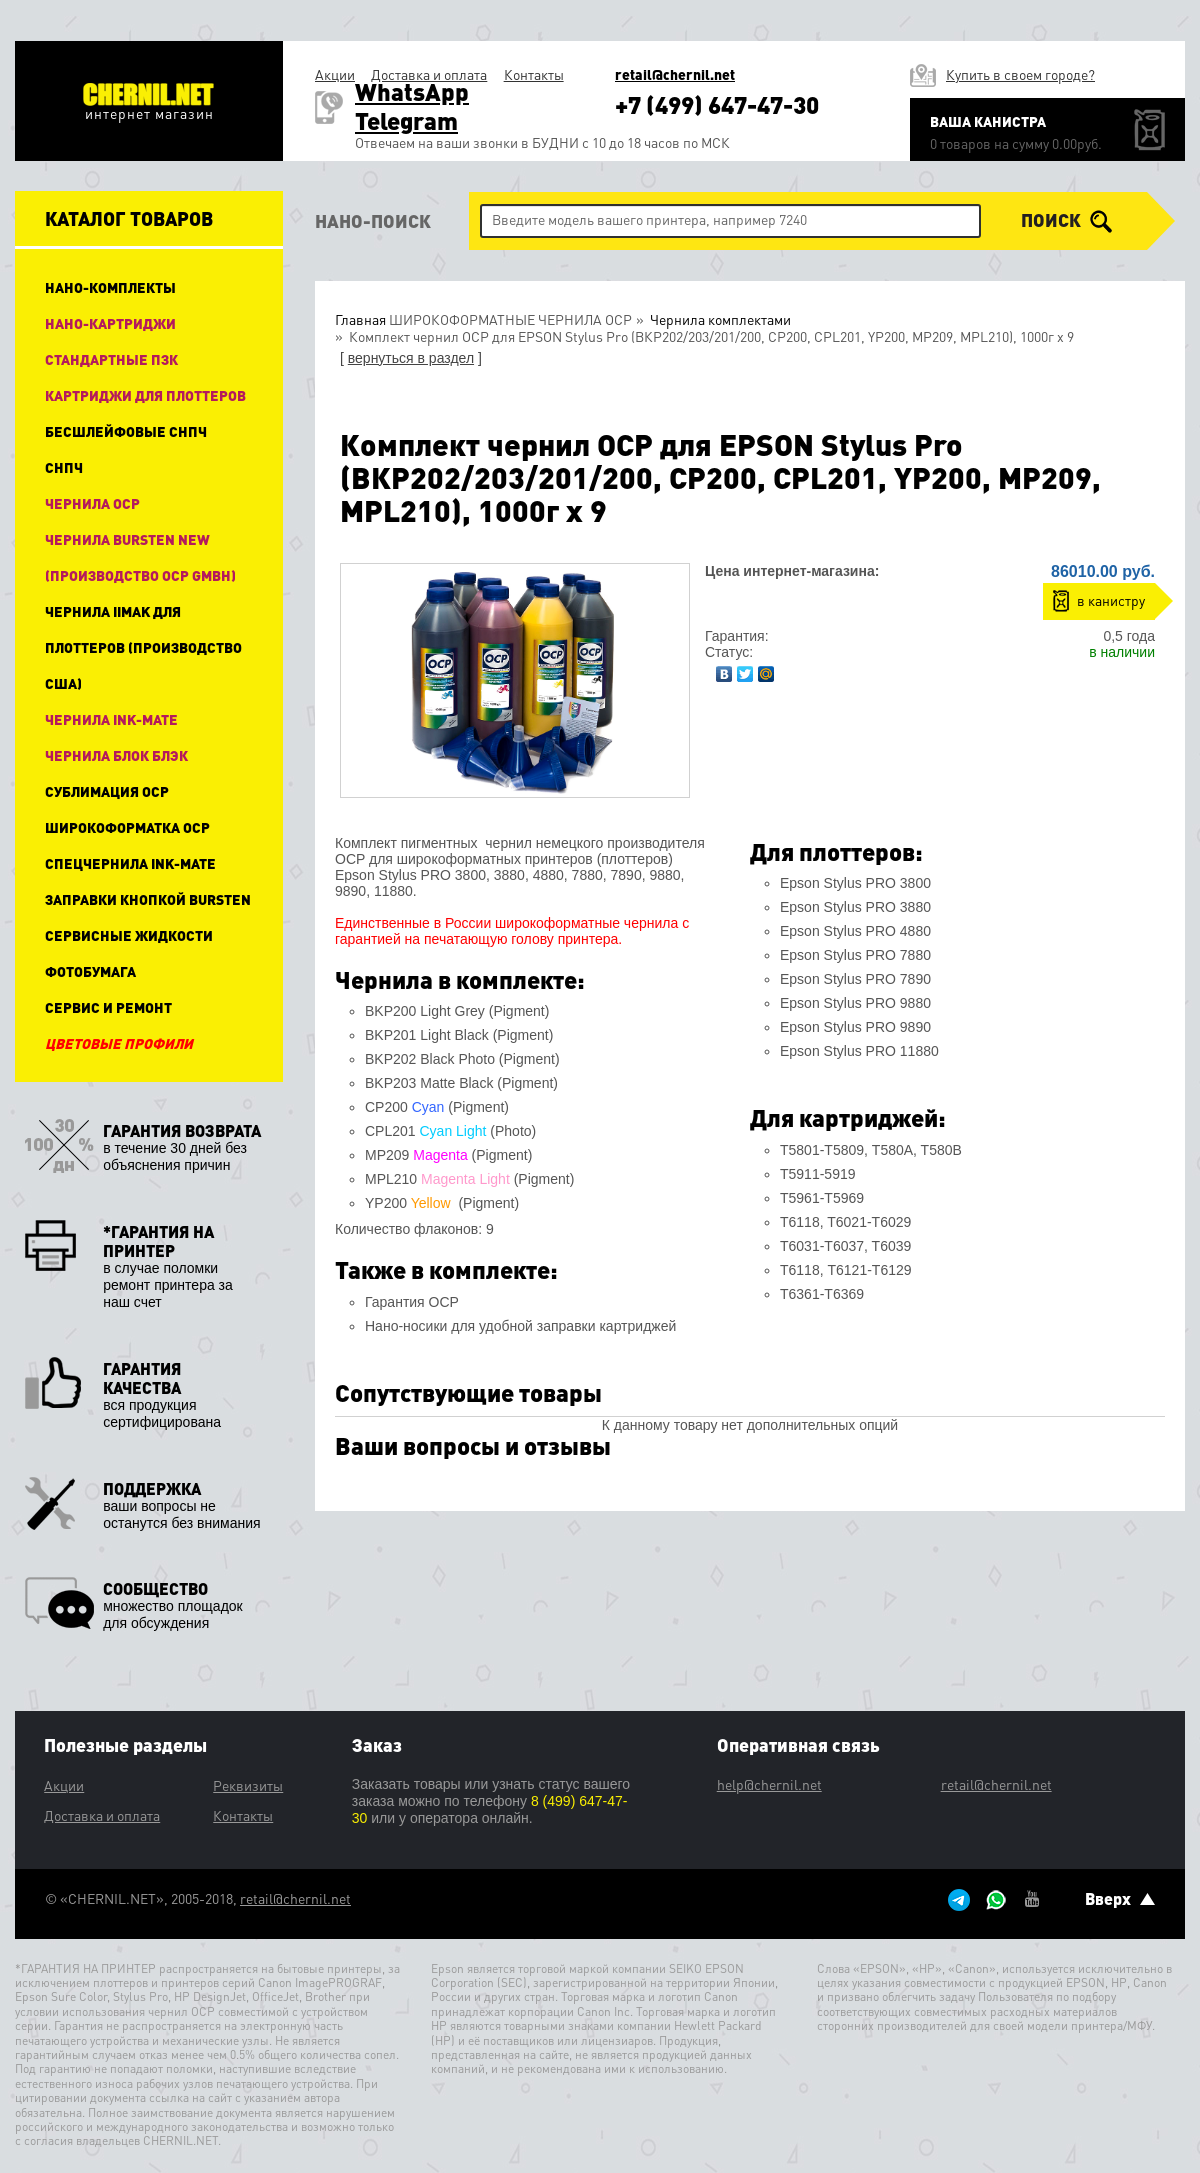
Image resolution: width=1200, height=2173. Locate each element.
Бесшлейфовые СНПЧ (126, 431)
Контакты (534, 74)
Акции (335, 74)
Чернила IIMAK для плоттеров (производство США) (143, 647)
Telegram (406, 120)
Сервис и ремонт (108, 1007)
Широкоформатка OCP (127, 827)
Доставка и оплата (429, 74)
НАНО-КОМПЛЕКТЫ (110, 287)
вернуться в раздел (411, 358)
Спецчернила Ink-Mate (130, 863)
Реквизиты (248, 1785)
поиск (1066, 221)
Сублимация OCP (107, 791)
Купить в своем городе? (1020, 74)
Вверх (1120, 1898)
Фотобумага (90, 971)
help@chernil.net (769, 1784)
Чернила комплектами (719, 319)
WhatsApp (412, 91)
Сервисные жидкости (129, 935)
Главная (360, 319)
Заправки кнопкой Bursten (148, 899)
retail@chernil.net (675, 74)
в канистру (1111, 600)
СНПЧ (64, 467)
